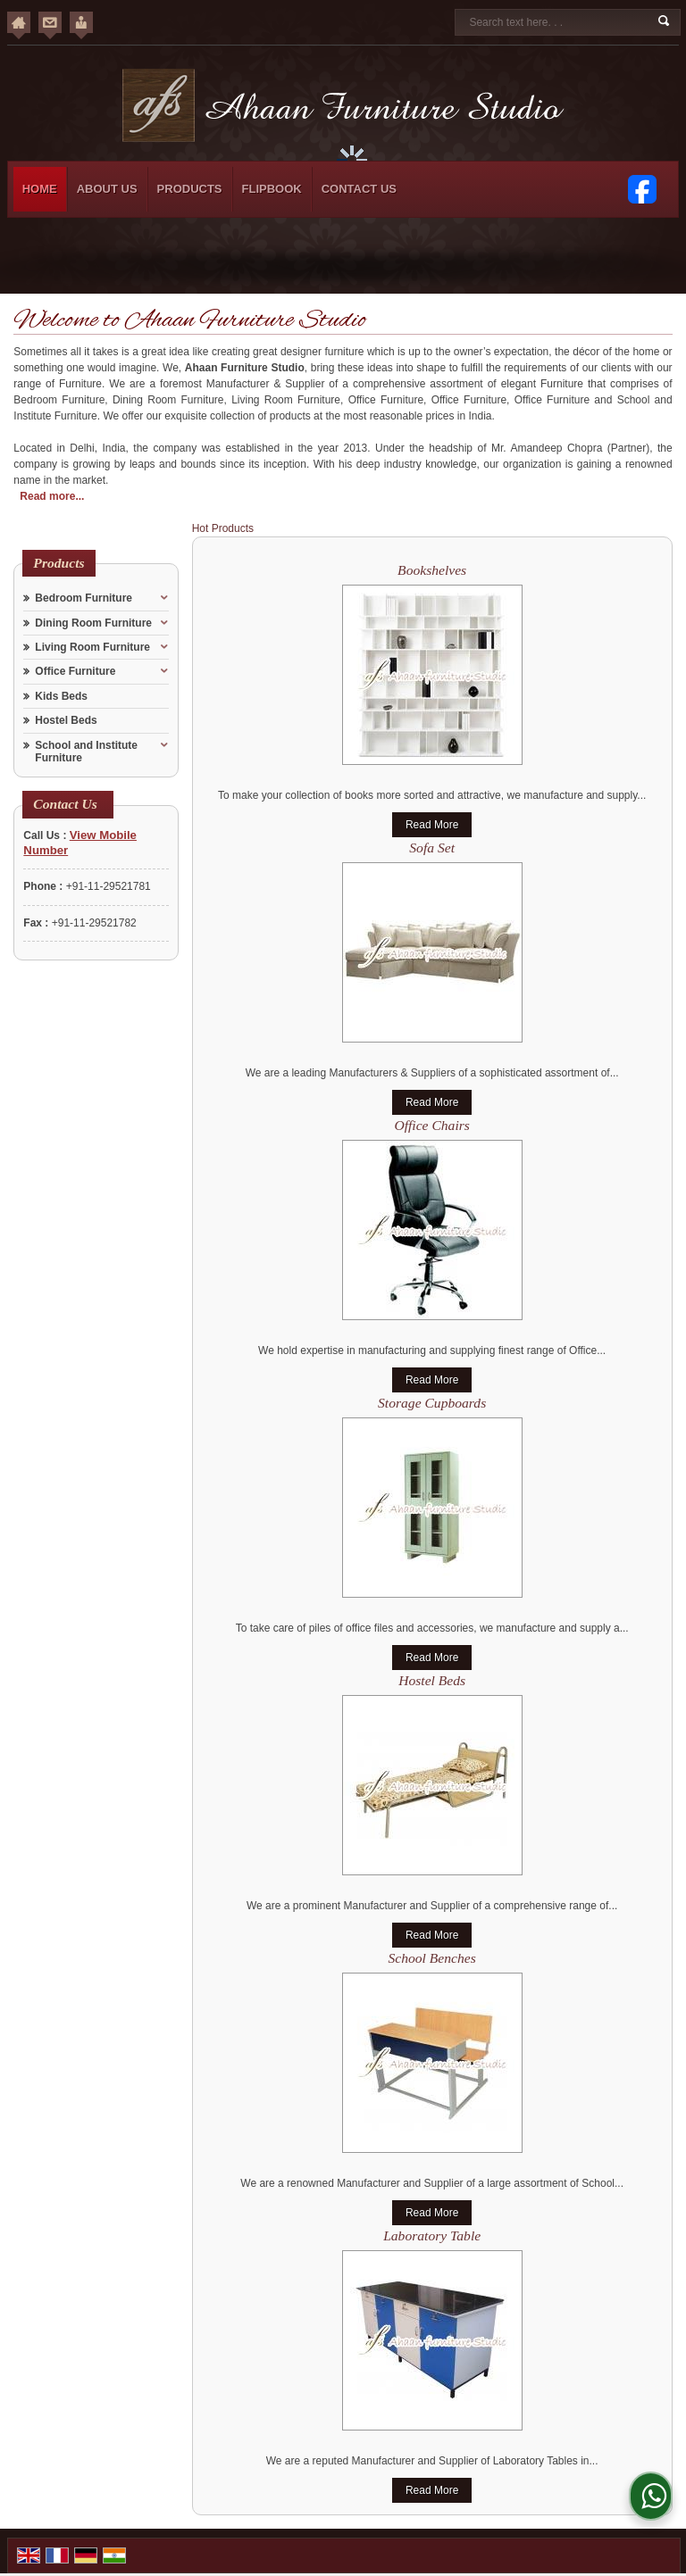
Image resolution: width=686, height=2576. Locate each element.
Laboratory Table (432, 2235)
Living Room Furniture (92, 647)
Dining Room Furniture (93, 623)
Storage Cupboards (432, 1402)
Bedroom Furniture (83, 598)
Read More (432, 825)
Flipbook (272, 188)
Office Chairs (431, 1125)
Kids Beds (61, 696)
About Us (107, 188)
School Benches (432, 1957)
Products (189, 188)
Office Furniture (75, 671)
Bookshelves (431, 570)
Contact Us (359, 188)
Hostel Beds (65, 720)
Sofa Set (432, 847)
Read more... (52, 496)
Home (39, 188)
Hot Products (223, 528)
